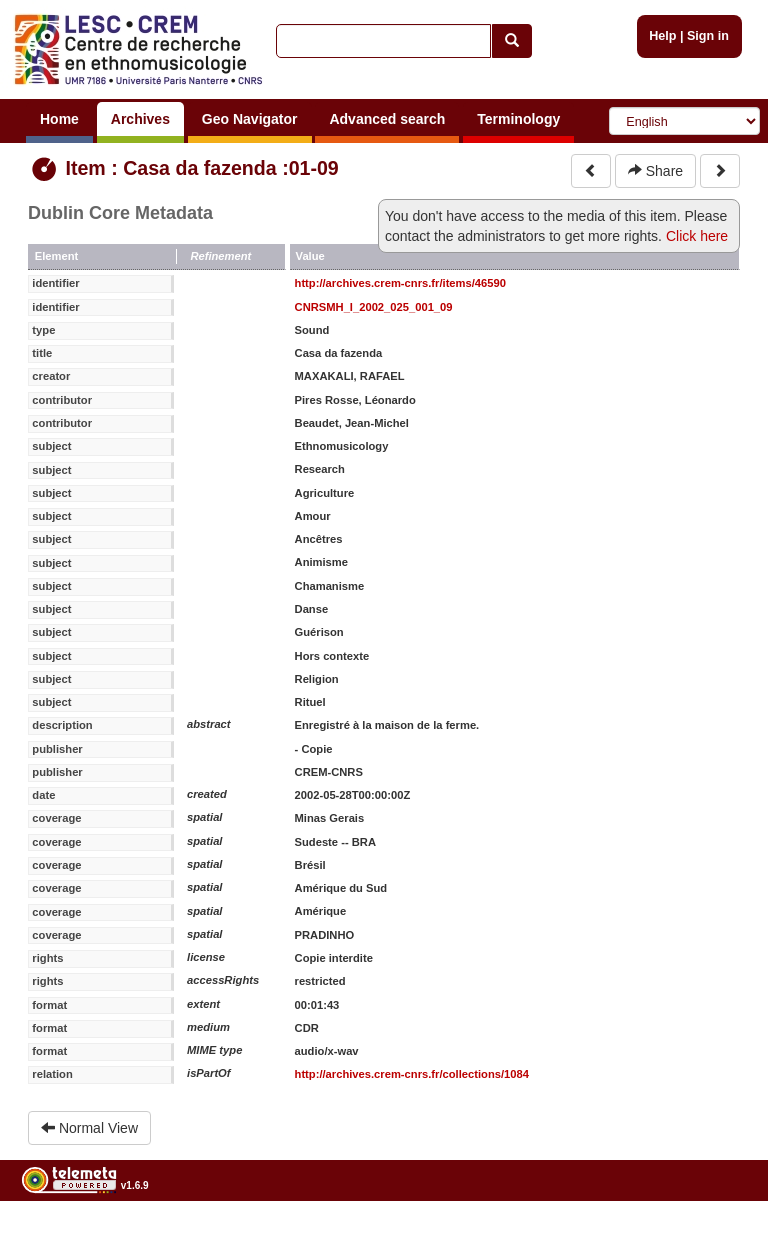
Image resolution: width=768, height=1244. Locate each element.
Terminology (518, 119)
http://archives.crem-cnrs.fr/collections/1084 (412, 1074)
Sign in (708, 36)
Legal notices (718, 1236)
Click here (697, 236)
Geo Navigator (250, 119)
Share (655, 171)
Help (662, 36)
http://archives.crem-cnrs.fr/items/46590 (400, 283)
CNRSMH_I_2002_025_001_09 (374, 307)
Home (59, 119)
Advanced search (387, 119)
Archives (140, 119)
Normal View (89, 1128)
